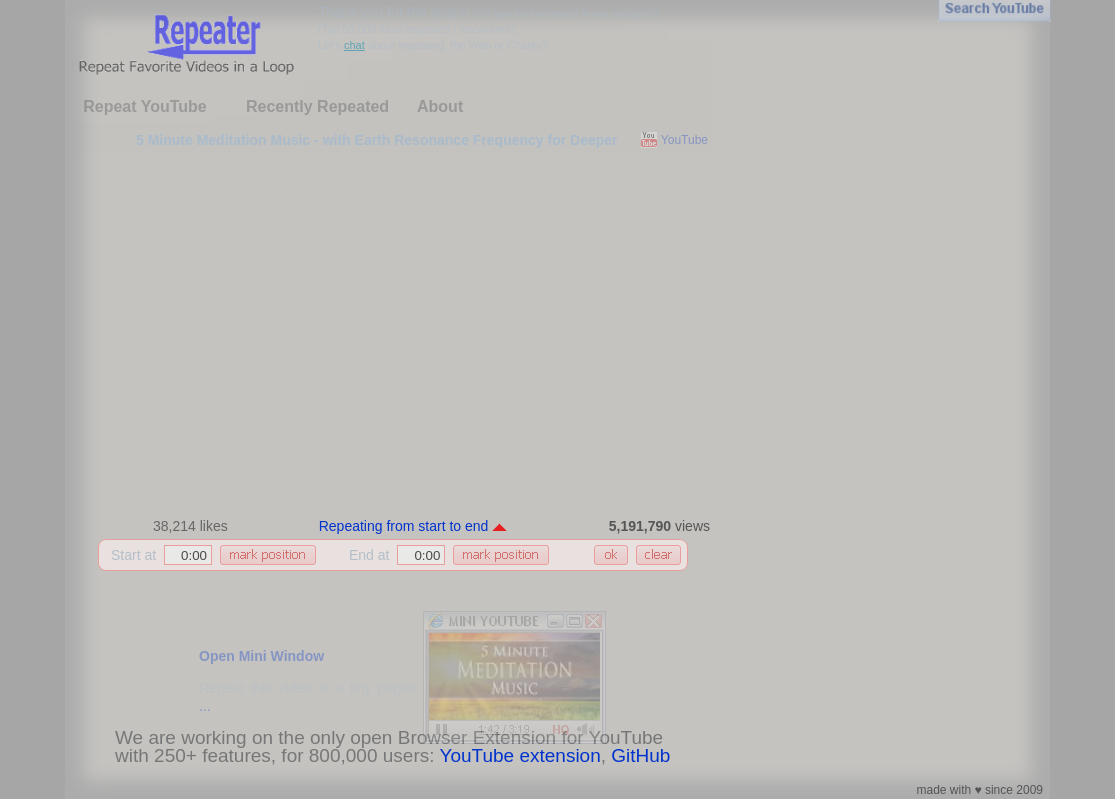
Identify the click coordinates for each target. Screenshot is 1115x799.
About (440, 106)
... (205, 706)
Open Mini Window (261, 656)
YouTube (684, 140)
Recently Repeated (317, 106)
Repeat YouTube (145, 106)
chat (354, 45)
